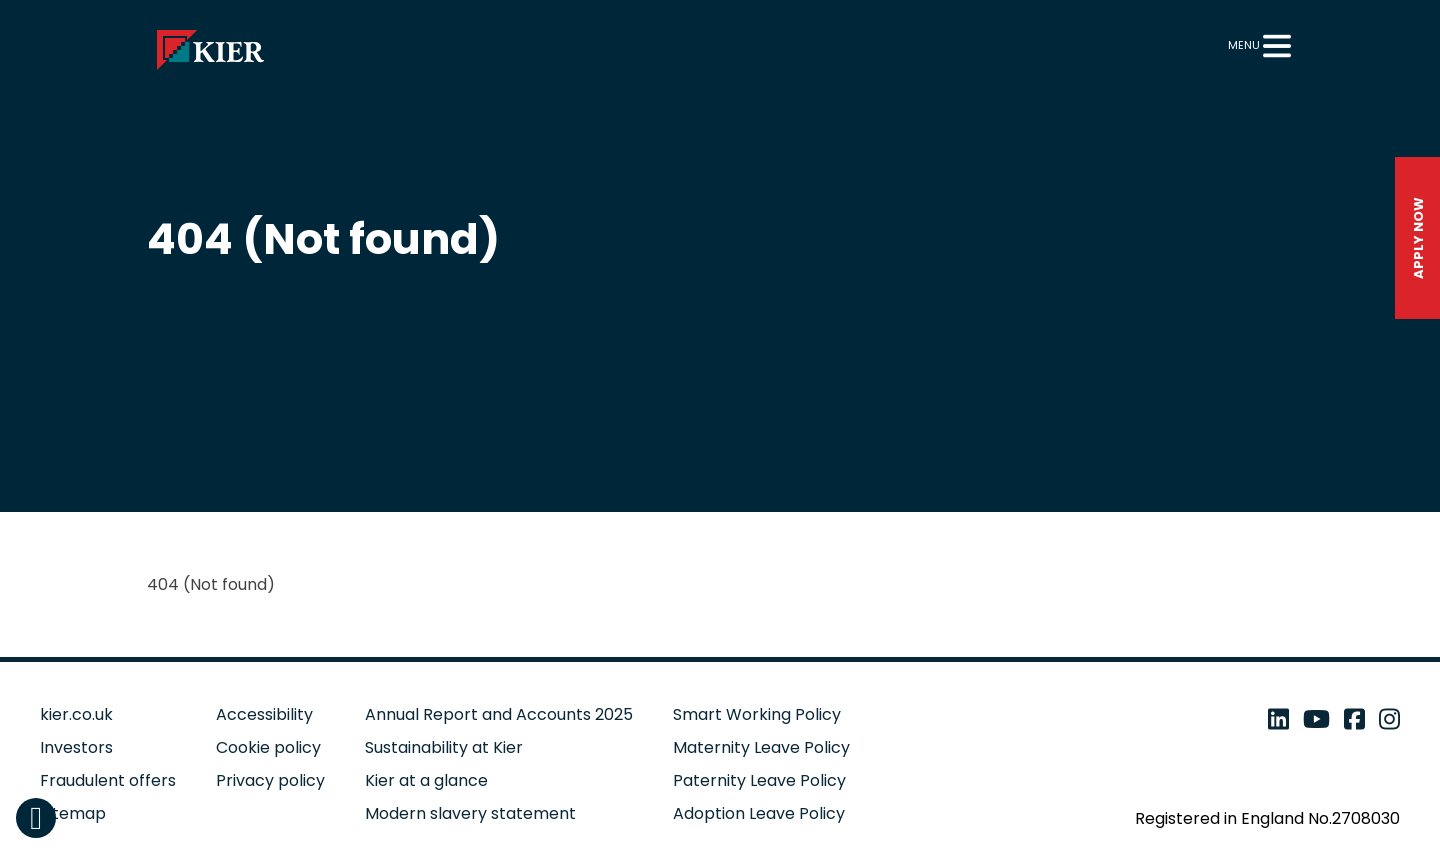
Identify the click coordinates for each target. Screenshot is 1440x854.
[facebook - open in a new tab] (1354, 719)
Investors (76, 747)
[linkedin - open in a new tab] (1278, 719)
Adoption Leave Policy (759, 813)
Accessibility (264, 714)
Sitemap (73, 813)
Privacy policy (270, 780)
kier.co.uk (76, 714)
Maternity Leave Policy (761, 747)
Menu (1244, 45)
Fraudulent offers (108, 780)
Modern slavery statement (470, 813)
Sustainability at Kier (444, 747)
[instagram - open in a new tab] (1389, 719)
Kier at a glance (426, 780)
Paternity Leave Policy (759, 780)
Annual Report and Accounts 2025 (499, 714)
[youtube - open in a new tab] (1316, 719)
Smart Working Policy (757, 714)
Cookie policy (268, 747)
